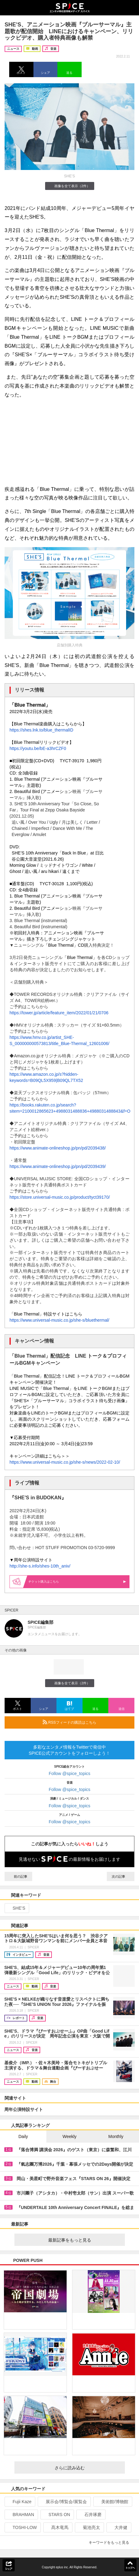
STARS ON (56, 2514)
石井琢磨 (90, 2514)
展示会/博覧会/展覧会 (64, 2501)
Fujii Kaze (19, 2501)
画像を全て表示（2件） (69, 186)
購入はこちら (77, 1581)
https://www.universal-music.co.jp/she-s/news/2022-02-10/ (65, 1462)
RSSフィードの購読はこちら (86, 1722)
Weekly (70, 2136)
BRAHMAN (20, 2514)
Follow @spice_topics (70, 1773)
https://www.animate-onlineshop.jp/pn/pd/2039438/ (58, 1148)
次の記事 (120, 1876)
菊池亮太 (89, 2527)
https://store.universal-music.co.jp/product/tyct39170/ (60, 1197)
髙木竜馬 (57, 2527)
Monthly (115, 2136)
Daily (23, 2136)
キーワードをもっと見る (111, 2542)
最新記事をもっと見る (84, 2240)
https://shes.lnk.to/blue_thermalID (41, 730)
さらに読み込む (87, 2467)
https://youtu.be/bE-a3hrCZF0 (38, 748)
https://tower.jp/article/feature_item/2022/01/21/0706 (59, 1012)
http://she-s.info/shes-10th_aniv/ (40, 1566)
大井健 (118, 2527)
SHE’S (16, 1908)
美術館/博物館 (112, 2501)
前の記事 (18, 1876)
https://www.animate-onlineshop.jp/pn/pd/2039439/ (58, 1166)
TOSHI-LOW (22, 2527)
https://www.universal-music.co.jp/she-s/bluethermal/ (59, 1320)
